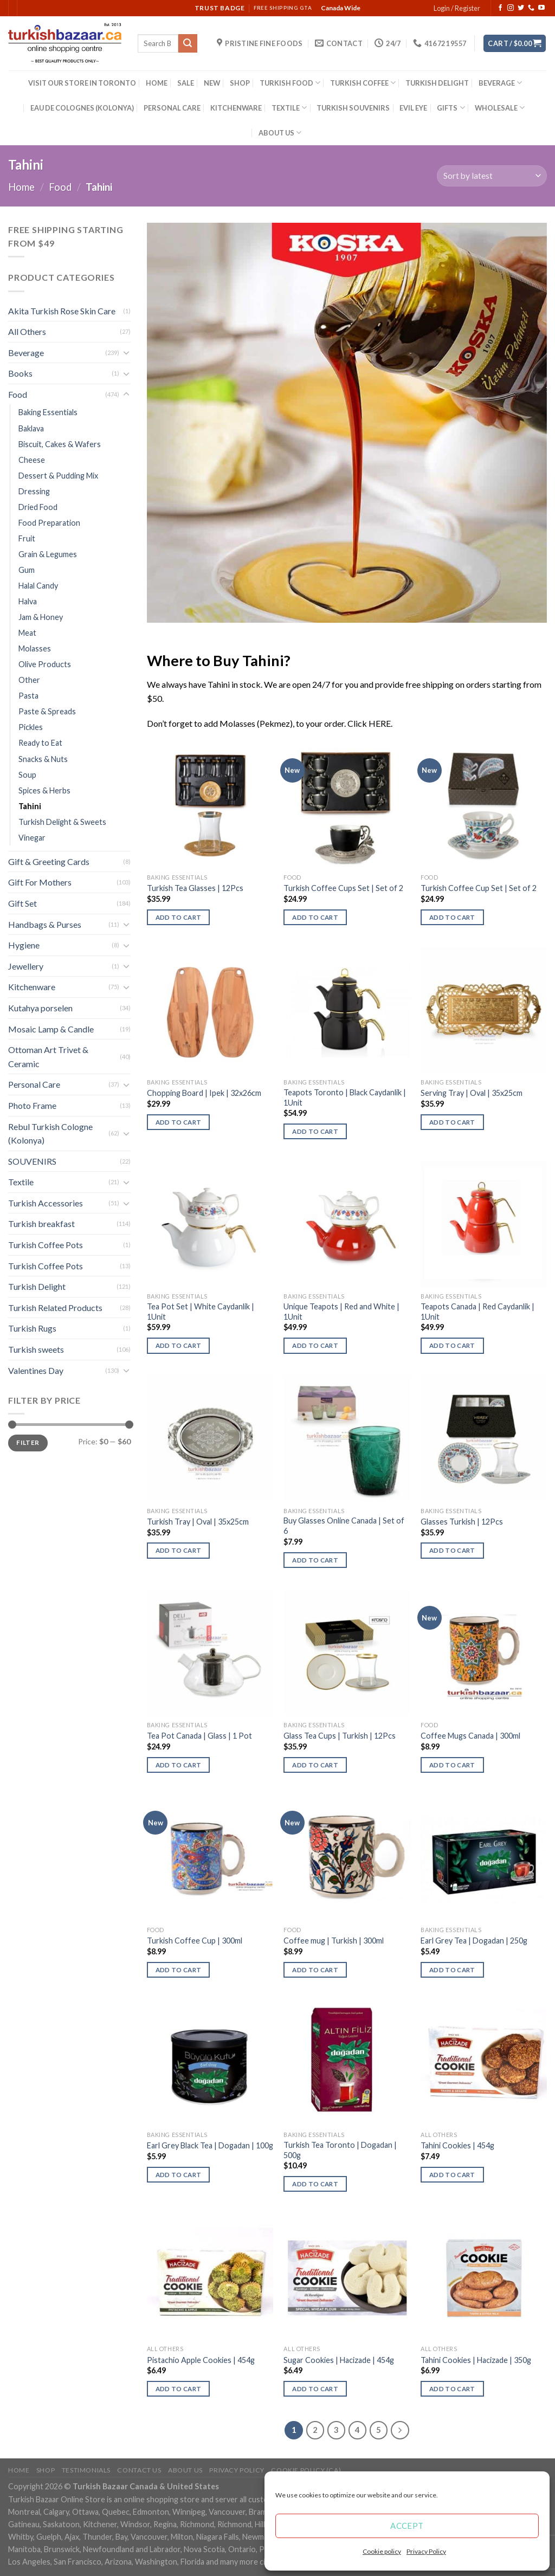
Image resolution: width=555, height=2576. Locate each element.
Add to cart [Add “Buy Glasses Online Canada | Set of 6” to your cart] (315, 1560)
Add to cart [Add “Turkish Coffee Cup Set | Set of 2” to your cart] (452, 917)
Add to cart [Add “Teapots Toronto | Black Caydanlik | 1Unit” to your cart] (315, 1131)
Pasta (28, 695)
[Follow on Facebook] (500, 8)
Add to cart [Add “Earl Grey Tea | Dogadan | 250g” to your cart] (452, 1969)
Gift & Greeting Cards (48, 861)
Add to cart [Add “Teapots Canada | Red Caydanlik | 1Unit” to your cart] (452, 1345)
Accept (407, 2525)
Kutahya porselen (40, 1008)
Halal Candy (38, 585)
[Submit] (187, 43)
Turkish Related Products (55, 1307)
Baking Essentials (48, 412)
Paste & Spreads (47, 711)
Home (21, 187)
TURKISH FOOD (290, 83)
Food (60, 187)
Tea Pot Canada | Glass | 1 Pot (199, 1735)
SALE (185, 83)
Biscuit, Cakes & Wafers (59, 444)
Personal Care (34, 1084)
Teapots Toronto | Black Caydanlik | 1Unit (344, 1097)
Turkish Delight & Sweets (62, 822)
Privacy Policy (426, 2551)
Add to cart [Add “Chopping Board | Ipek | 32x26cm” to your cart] (179, 1122)
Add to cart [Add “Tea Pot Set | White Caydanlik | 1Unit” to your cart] (179, 1345)
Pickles (30, 727)
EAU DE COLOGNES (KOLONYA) (82, 108)
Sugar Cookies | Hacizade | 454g (338, 2360)
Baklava (31, 428)
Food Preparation (49, 522)
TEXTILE (289, 107)
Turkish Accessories (45, 1203)
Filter (27, 1442)
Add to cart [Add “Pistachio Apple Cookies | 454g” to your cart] (179, 2388)
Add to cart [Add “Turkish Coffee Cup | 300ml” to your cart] (179, 1969)
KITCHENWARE (236, 108)
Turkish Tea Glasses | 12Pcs (195, 888)
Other (29, 680)
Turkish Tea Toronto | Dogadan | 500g (340, 2150)
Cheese (31, 459)
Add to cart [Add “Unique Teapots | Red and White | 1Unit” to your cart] (315, 1345)
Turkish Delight (37, 1286)
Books (20, 373)
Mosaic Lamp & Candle (51, 1029)
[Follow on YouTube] (541, 8)
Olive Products (44, 664)
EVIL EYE (413, 108)
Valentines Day (35, 1370)
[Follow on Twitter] (521, 8)
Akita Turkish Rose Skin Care (61, 311)
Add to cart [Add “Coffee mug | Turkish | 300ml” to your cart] (315, 1969)
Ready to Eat (40, 742)
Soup (27, 774)
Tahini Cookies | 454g (457, 2145)
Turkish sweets (36, 1349)
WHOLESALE (500, 107)
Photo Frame (32, 1105)
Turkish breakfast (41, 1223)
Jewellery (25, 966)
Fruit (26, 538)
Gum (26, 569)
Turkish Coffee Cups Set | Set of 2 (343, 888)
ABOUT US (280, 132)
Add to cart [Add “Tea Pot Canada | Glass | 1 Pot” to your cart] (179, 1764)
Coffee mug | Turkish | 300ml (333, 1940)
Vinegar (32, 837)
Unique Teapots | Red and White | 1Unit (341, 1311)
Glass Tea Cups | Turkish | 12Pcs (339, 1735)
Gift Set (22, 903)
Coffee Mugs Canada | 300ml (470, 1735)
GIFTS (450, 107)
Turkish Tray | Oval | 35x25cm (198, 1521)
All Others (27, 331)
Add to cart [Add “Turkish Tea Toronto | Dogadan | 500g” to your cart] (315, 2183)
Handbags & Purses (44, 924)
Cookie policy (382, 2551)
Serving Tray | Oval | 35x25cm (471, 1092)
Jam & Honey (40, 617)
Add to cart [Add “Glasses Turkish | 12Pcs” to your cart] (452, 1550)
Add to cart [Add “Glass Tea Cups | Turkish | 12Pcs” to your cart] (315, 1764)
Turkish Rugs (32, 1328)
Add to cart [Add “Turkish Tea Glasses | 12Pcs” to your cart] (179, 917)
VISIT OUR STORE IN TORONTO (82, 83)
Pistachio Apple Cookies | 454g (201, 2360)
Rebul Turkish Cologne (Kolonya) (50, 1133)
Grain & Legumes (47, 554)
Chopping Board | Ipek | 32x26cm (204, 1092)
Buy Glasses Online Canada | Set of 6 (343, 1525)
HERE (380, 723)
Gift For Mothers (40, 882)
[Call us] (531, 8)
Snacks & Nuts (43, 759)
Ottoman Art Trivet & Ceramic (48, 1056)
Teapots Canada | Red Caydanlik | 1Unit (477, 1311)
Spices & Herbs (44, 790)
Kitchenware (31, 987)
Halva (27, 601)
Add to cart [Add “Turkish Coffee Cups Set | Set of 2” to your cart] (315, 917)
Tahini (29, 806)
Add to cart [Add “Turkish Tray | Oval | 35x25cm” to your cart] (179, 1550)
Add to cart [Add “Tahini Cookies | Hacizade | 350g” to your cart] (452, 2388)
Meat (27, 632)
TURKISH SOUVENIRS (353, 108)
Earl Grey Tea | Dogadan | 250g (474, 1940)
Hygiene (24, 945)
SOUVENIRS (32, 1161)
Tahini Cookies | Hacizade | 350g (476, 2360)
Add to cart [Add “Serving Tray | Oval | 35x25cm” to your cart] (452, 1122)
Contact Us (139, 2470)
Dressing (34, 491)
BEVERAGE (500, 83)
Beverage (26, 352)
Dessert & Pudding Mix (58, 475)
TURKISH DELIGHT (437, 83)
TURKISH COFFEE (363, 83)
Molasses (34, 648)
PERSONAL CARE (172, 108)
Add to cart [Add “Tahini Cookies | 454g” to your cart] (452, 2174)
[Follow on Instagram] (510, 8)
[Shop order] (492, 175)
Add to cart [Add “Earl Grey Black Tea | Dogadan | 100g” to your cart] (179, 2174)
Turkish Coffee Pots (45, 1244)
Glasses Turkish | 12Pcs (462, 1521)
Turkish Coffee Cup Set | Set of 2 (479, 888)
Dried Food (37, 507)
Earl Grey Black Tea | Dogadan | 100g (210, 2145)
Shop (45, 2470)
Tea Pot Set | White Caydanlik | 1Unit (200, 1311)
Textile (21, 1182)
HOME (156, 83)
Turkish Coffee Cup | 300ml (194, 1940)
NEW (212, 83)
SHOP (240, 83)
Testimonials (86, 2470)
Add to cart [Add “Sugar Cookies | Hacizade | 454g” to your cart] (315, 2388)
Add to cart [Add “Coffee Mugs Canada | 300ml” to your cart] (452, 1764)
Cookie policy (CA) (306, 2470)
